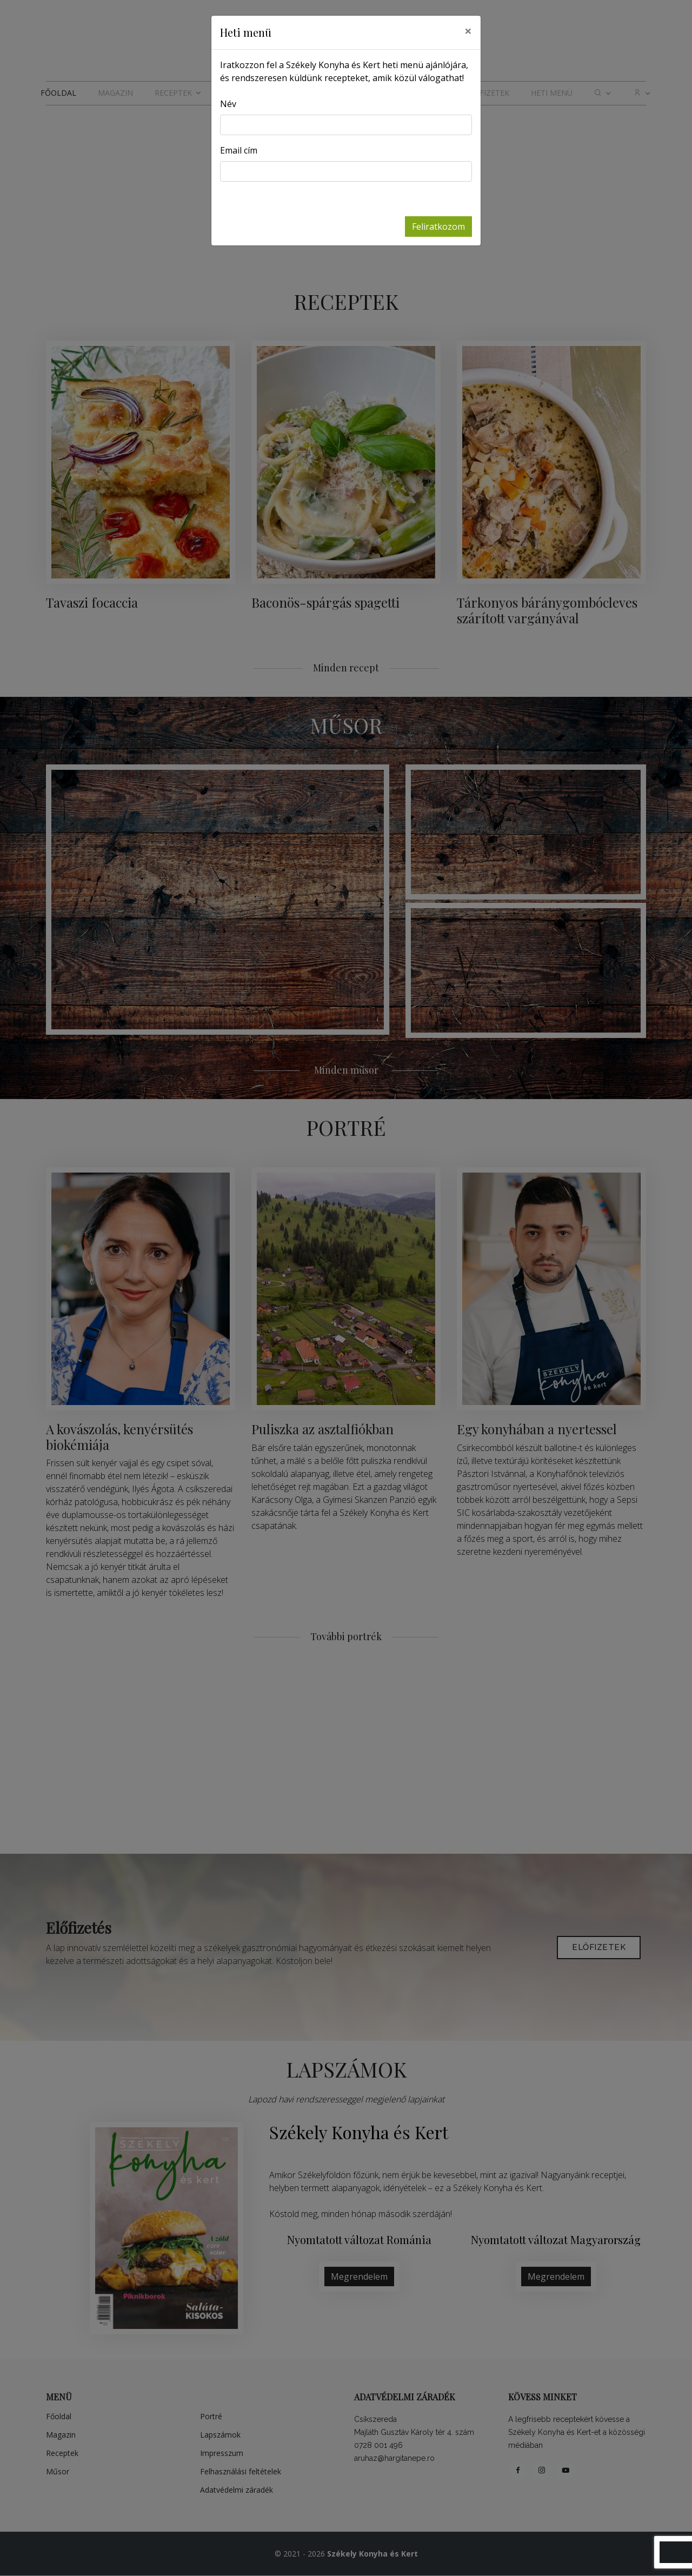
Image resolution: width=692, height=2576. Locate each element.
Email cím (238, 150)
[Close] (468, 31)
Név (228, 104)
